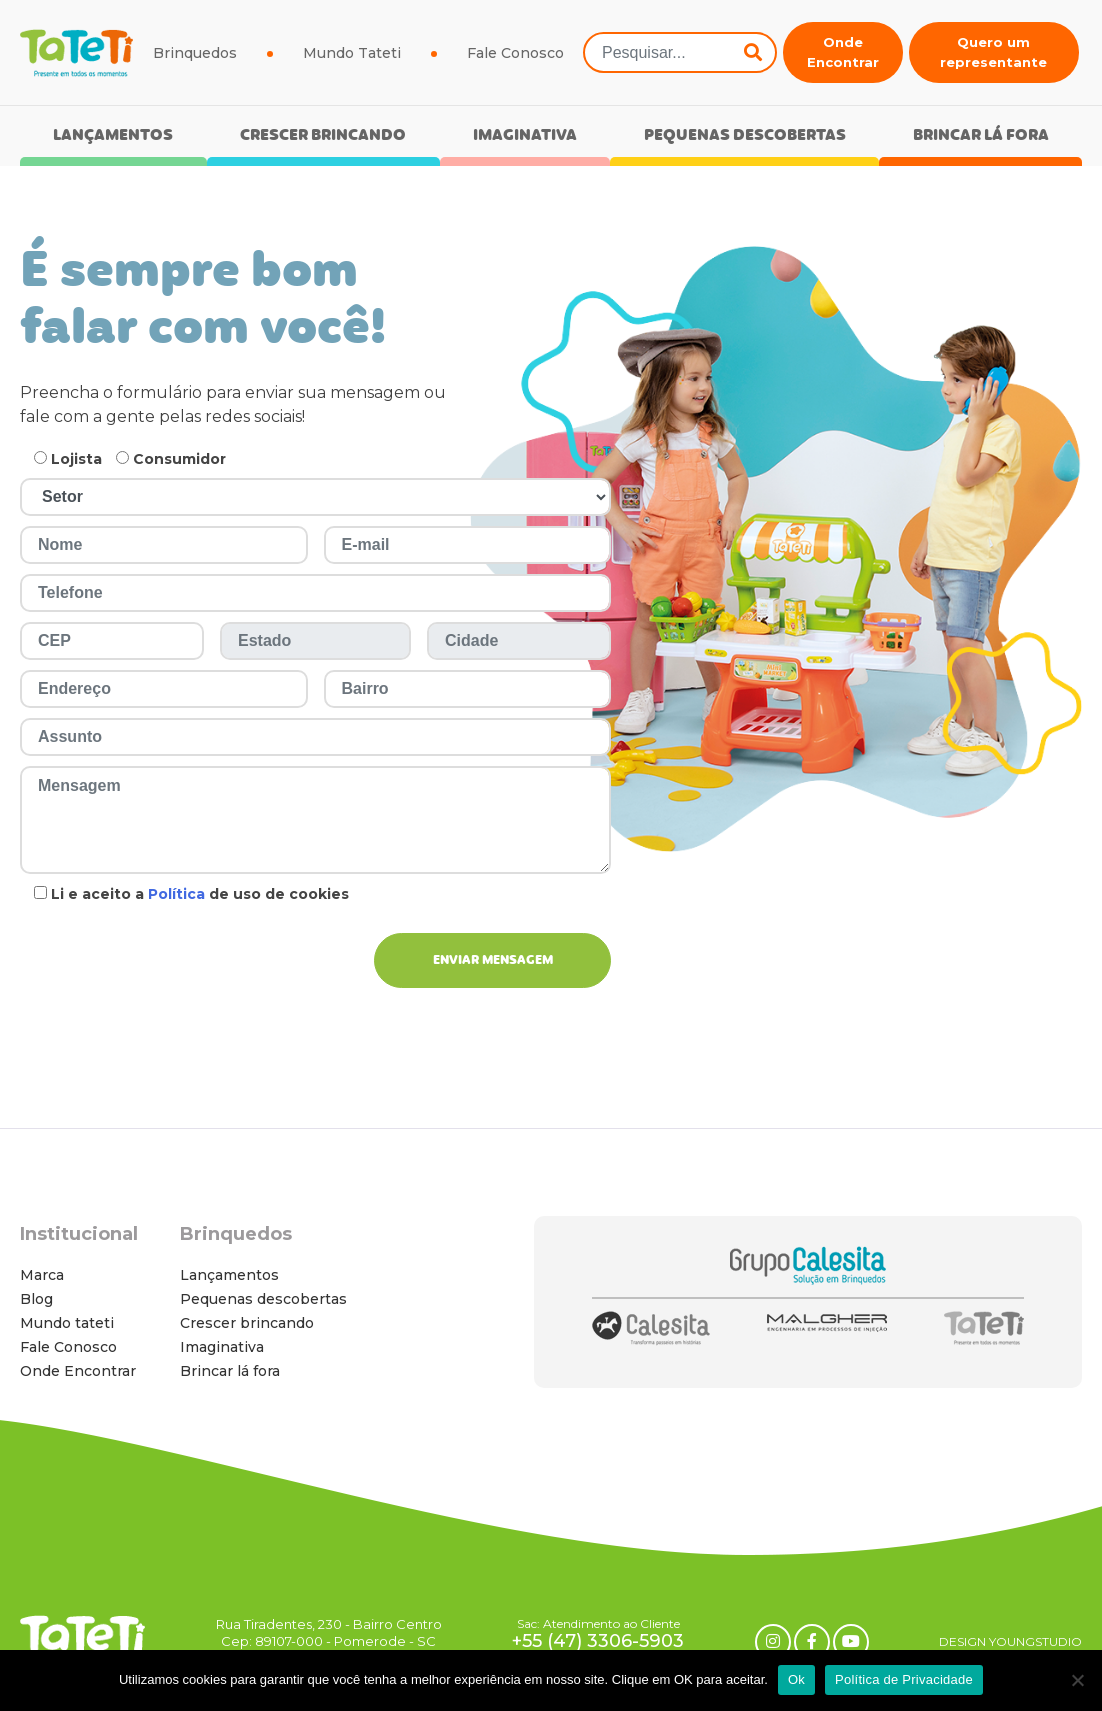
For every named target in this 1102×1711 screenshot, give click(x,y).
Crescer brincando (323, 136)
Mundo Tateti (352, 53)
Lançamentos (113, 136)
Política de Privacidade (904, 1679)
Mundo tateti (67, 1323)
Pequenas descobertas (745, 136)
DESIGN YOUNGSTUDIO (1010, 1641)
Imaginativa (525, 136)
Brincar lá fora (981, 136)
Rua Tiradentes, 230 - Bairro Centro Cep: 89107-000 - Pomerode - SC (329, 1632)
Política (176, 894)
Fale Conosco (515, 53)
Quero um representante (993, 52)
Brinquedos (195, 53)
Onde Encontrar (843, 52)
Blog (36, 1299)
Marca (42, 1275)
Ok (796, 1679)
